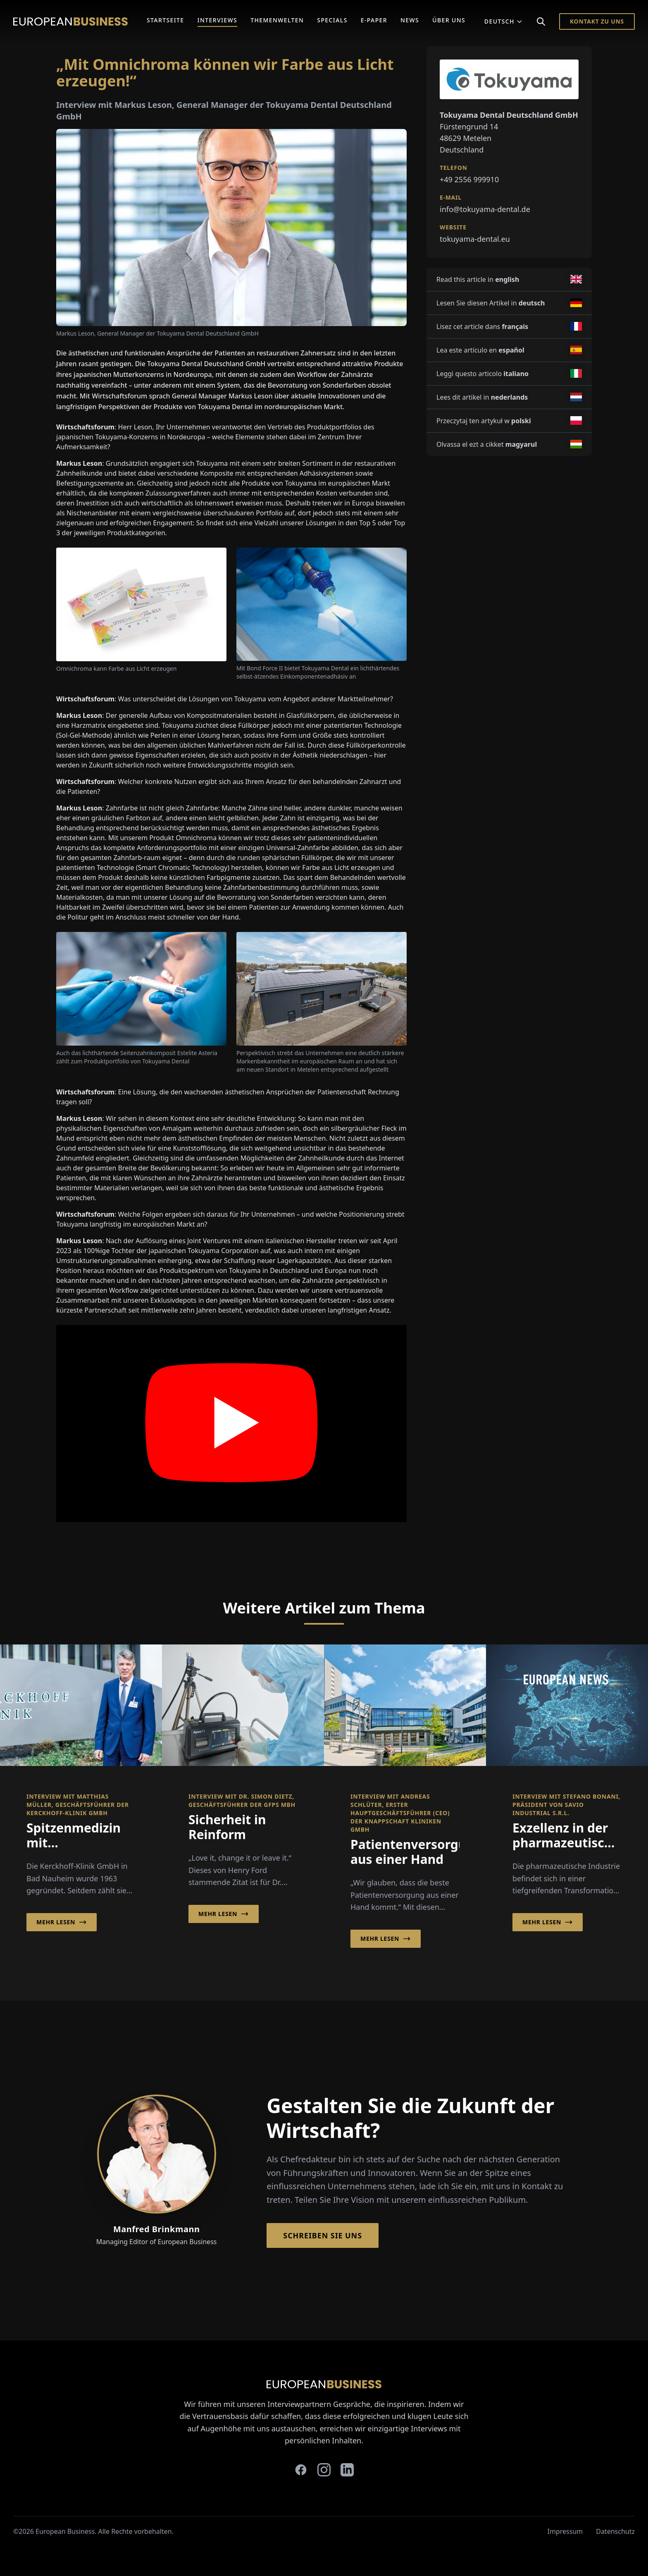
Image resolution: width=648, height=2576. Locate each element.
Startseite (165, 20)
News (409, 20)
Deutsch (503, 21)
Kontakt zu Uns (597, 21)
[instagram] (324, 2469)
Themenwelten (277, 20)
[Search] (541, 21)
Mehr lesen (61, 1922)
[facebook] (300, 2469)
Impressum (565, 2531)
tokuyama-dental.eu (475, 239)
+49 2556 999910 (469, 179)
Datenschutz (615, 2531)
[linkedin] (347, 2469)
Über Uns (448, 20)
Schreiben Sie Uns (322, 2235)
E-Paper (374, 20)
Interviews (218, 20)
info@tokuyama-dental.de (485, 209)
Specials (332, 20)
